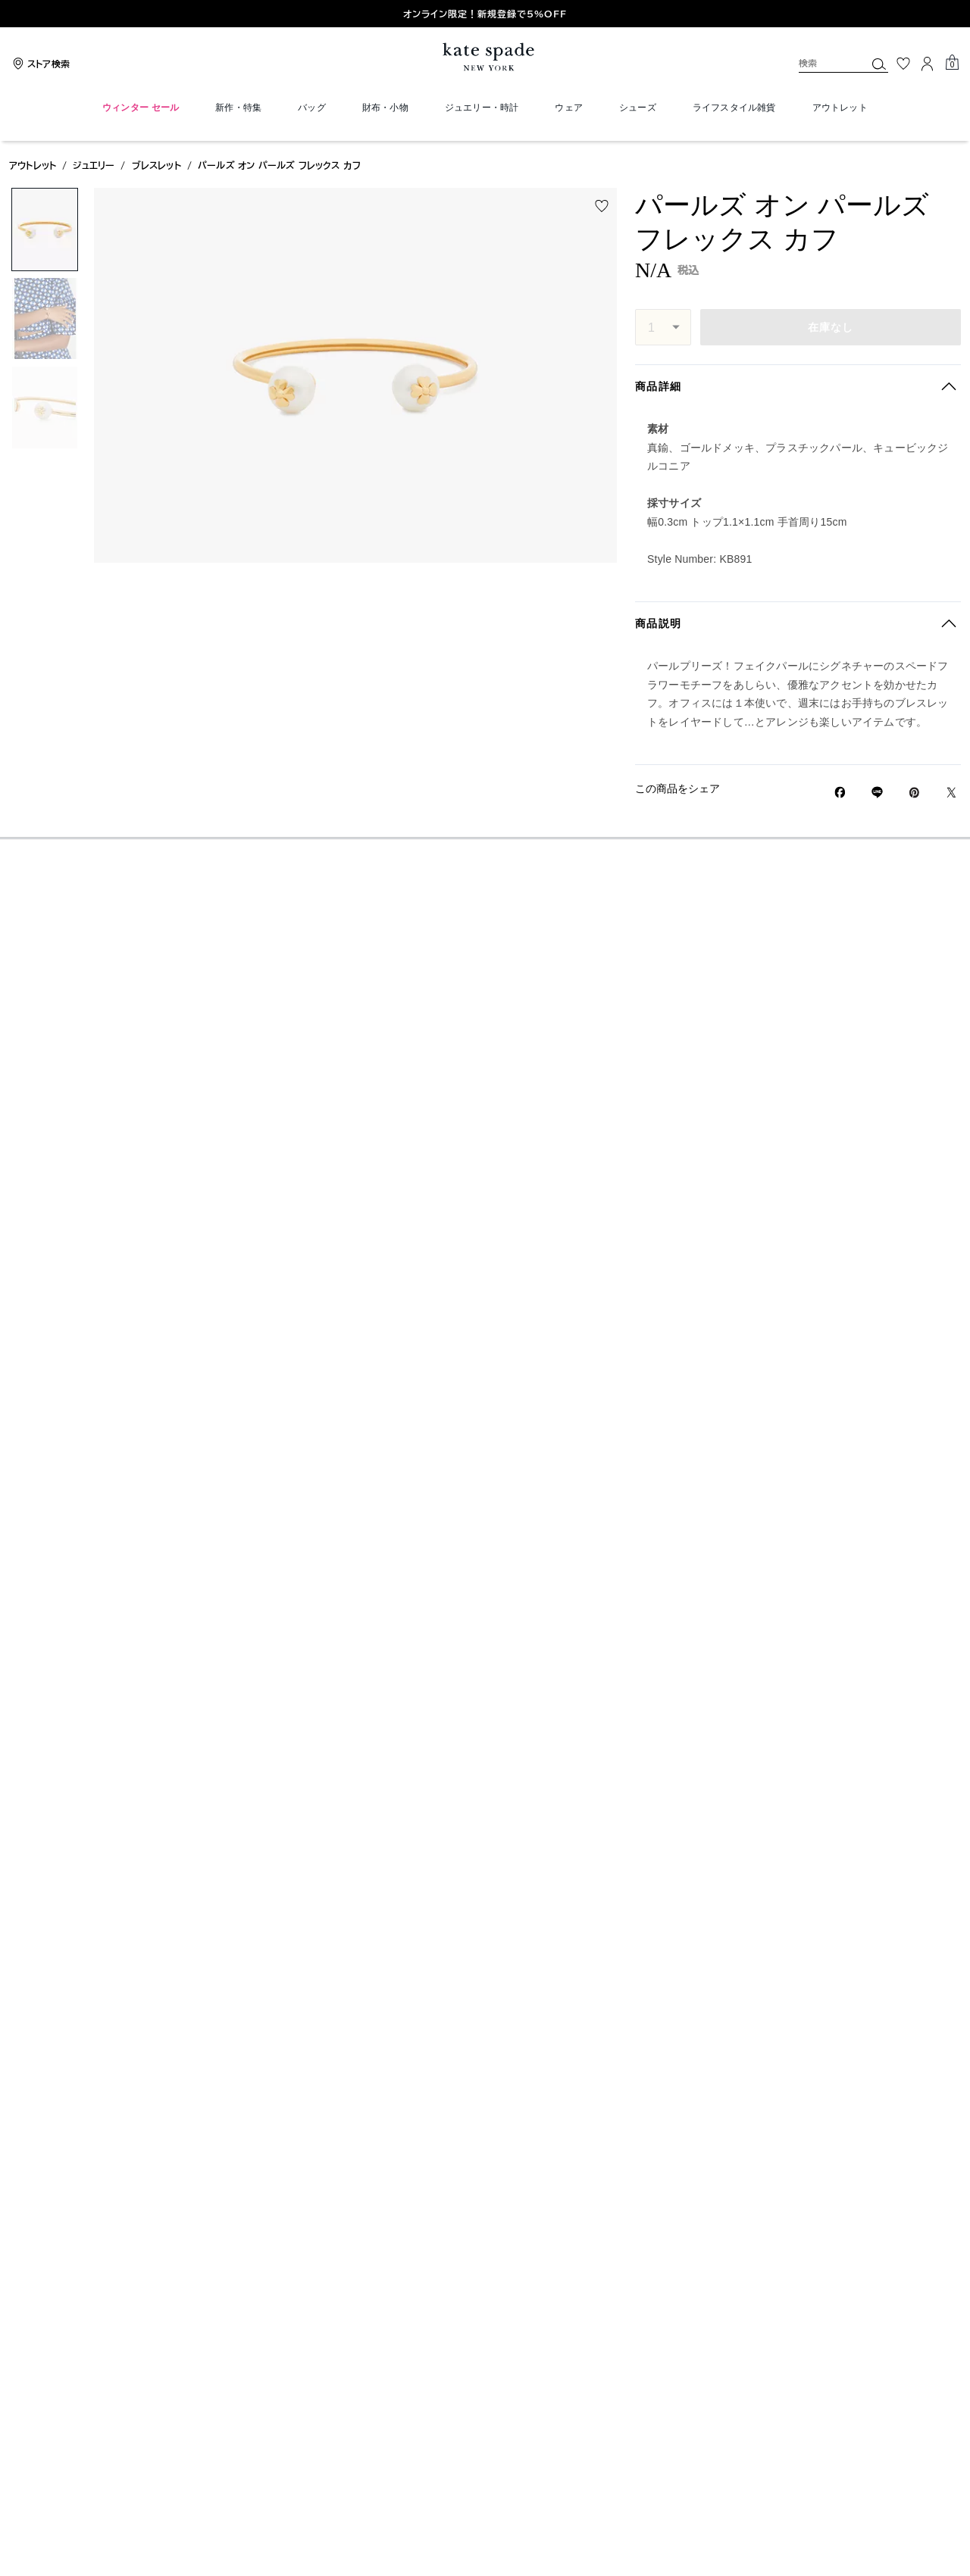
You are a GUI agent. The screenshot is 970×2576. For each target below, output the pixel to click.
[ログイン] (927, 64)
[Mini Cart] (952, 63)
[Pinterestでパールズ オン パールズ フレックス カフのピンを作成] (914, 792)
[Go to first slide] (952, 14)
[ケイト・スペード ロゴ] (485, 57)
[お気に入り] (903, 64)
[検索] (820, 63)
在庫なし (831, 327)
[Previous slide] (18, 14)
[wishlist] (602, 206)
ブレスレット (156, 165)
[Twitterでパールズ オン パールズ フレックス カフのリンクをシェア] (951, 792)
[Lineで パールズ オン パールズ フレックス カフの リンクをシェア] (877, 792)
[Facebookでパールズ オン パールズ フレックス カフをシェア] (840, 792)
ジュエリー (93, 165)
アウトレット (32, 165)
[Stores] (39, 64)
